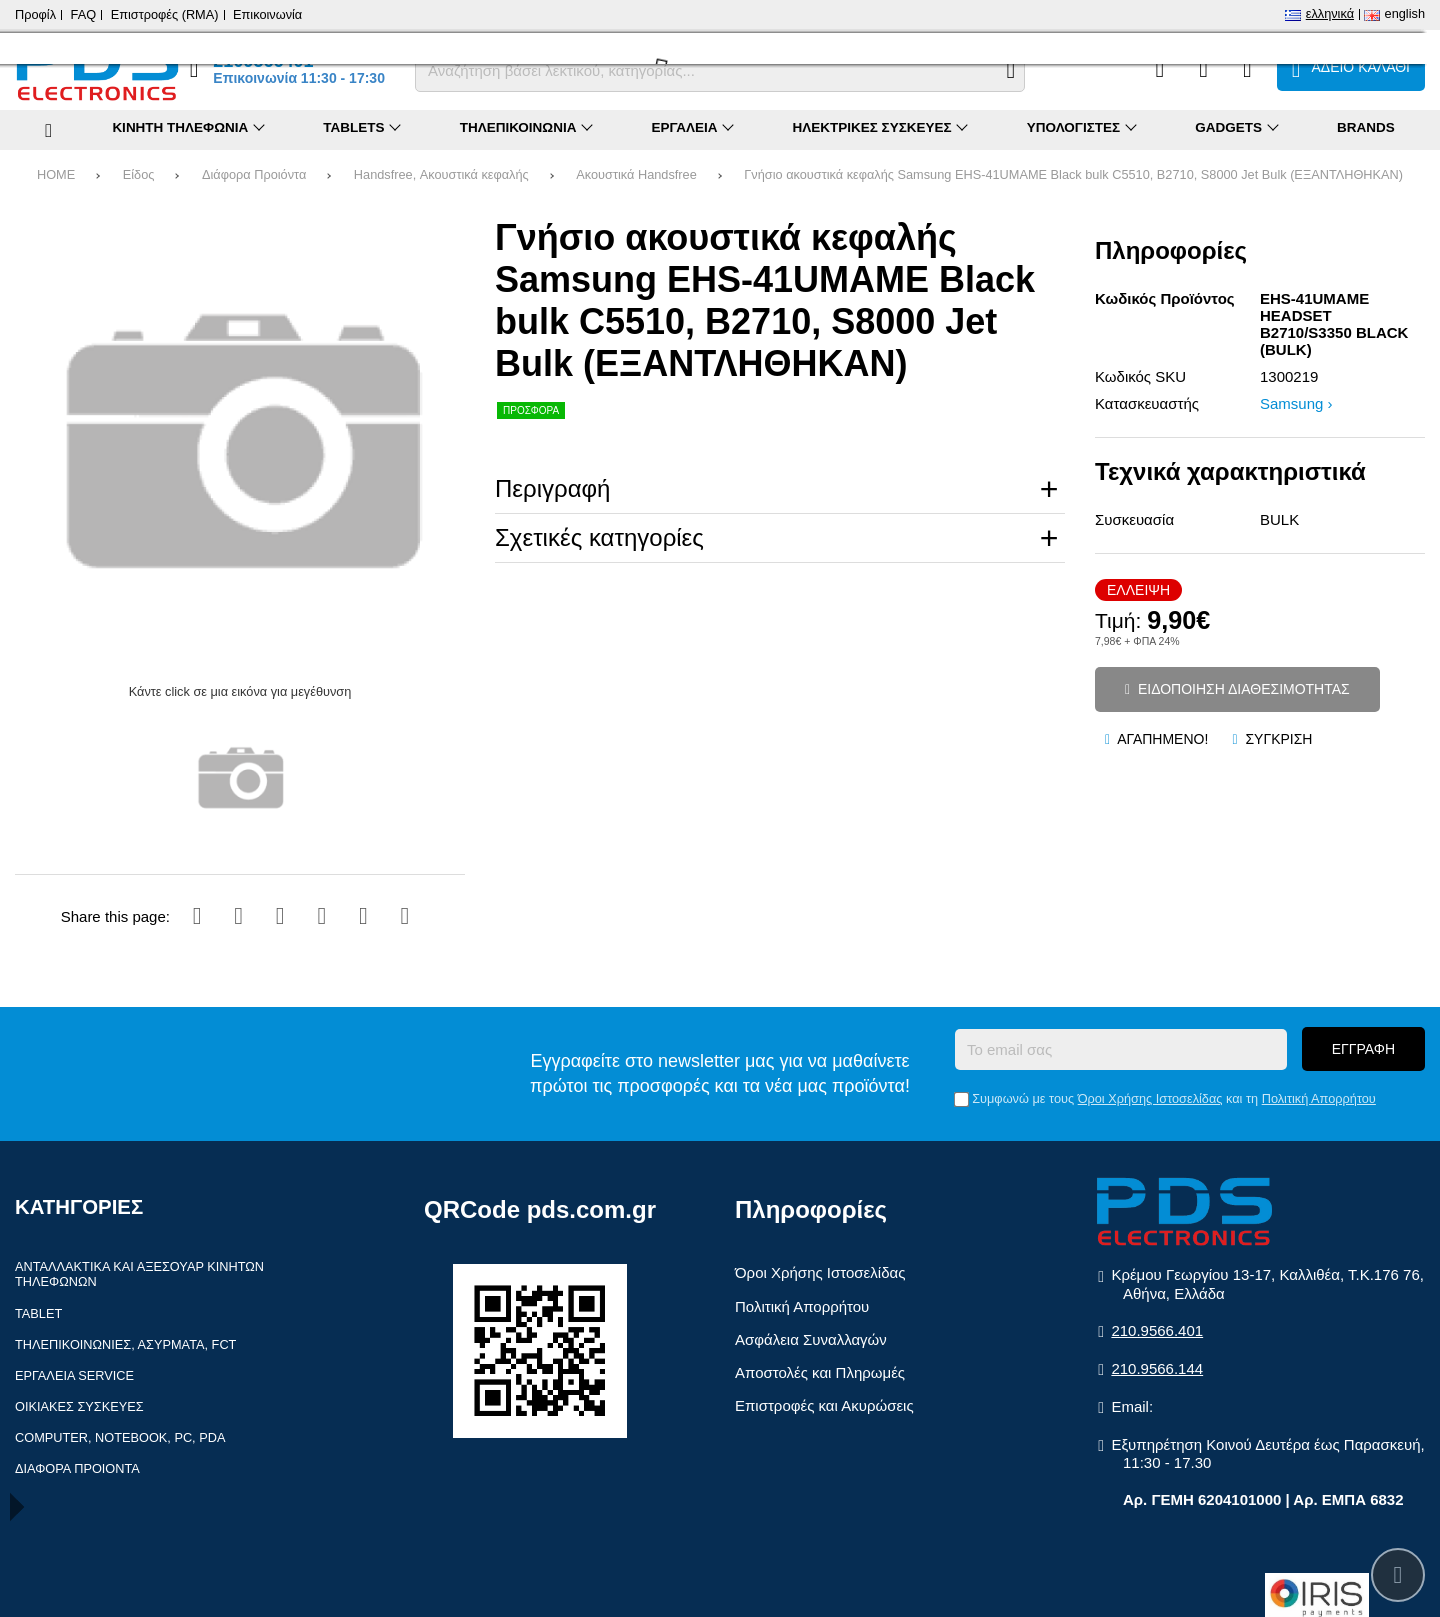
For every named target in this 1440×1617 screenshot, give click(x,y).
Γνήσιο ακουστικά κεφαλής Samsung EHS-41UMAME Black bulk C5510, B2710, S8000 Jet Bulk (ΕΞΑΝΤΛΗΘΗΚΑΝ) (1073, 174)
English (1405, 13)
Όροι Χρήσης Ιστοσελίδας (1150, 1098)
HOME (56, 174)
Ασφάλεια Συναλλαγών (811, 1339)
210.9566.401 (1157, 1330)
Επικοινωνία (267, 14)
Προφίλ (35, 14)
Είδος (139, 174)
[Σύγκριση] (1159, 69)
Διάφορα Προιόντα (254, 174)
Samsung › (1296, 403)
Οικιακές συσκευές (79, 1406)
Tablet (38, 1313)
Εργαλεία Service (74, 1375)
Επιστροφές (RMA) (165, 14)
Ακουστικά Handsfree (636, 174)
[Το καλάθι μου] (1351, 69)
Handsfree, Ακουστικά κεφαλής (441, 174)
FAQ (84, 14)
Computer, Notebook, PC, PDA (120, 1437)
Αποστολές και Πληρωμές (820, 1372)
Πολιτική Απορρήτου (1319, 1098)
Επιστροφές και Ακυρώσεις (824, 1405)
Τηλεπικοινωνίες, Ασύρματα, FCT (125, 1344)
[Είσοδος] (1247, 69)
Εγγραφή (1363, 1049)
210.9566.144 (1157, 1368)
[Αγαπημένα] (1203, 69)
